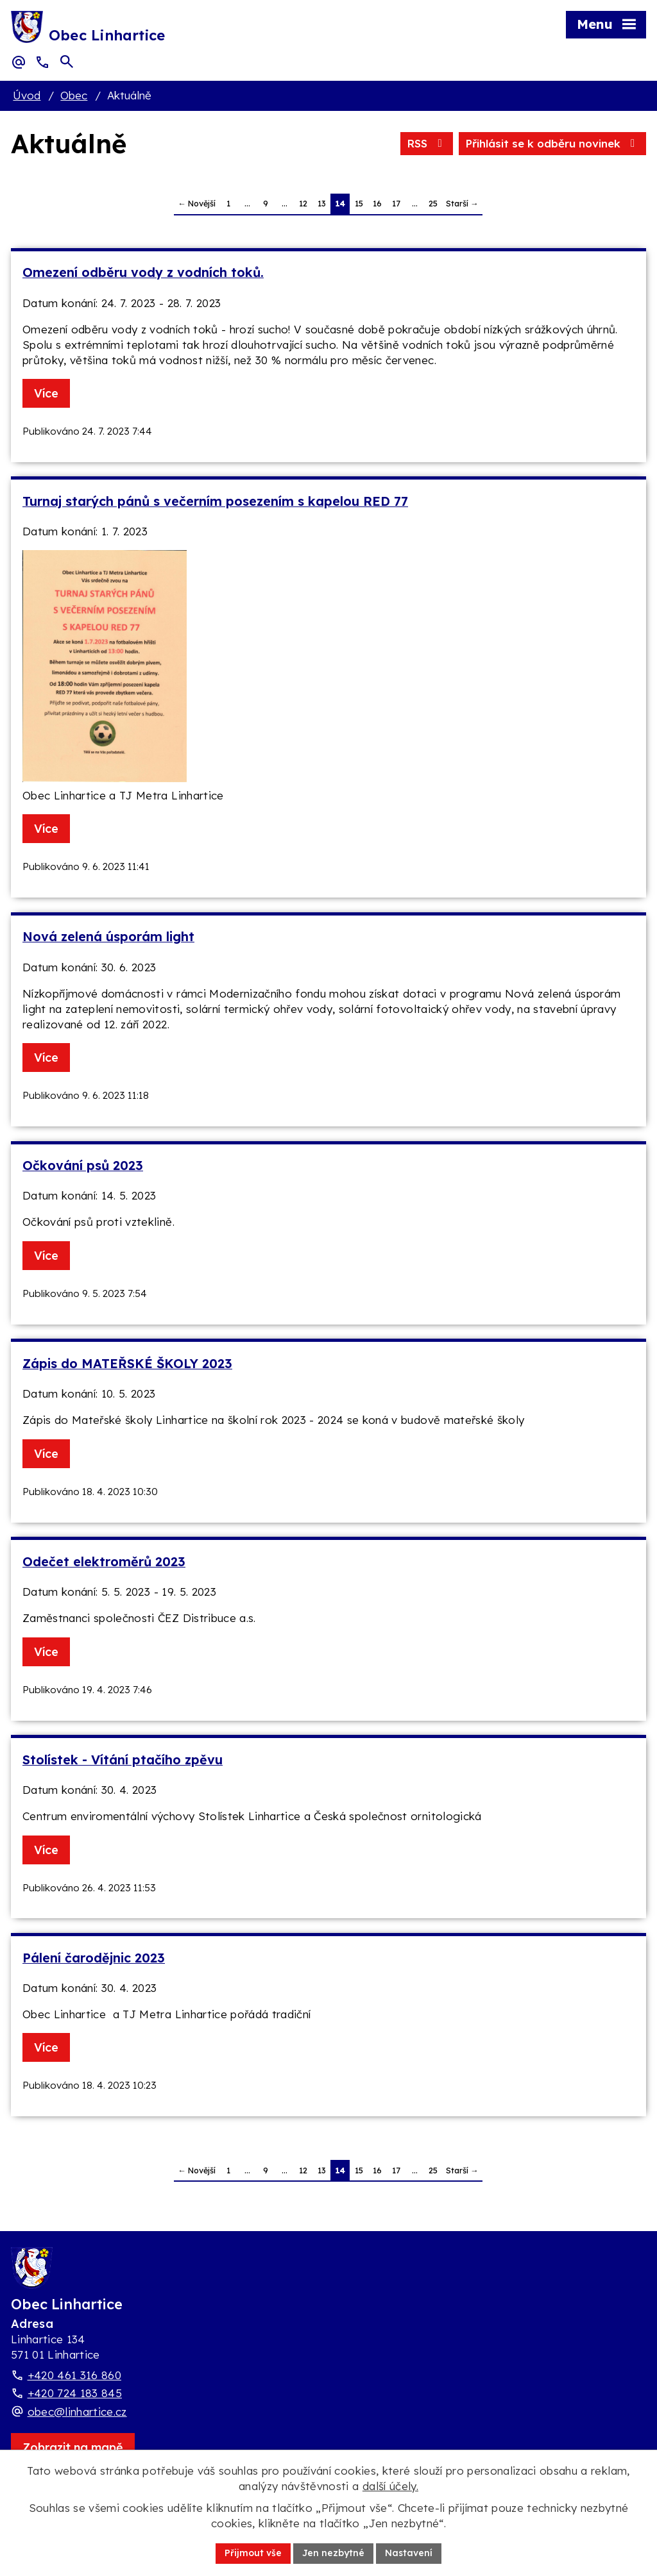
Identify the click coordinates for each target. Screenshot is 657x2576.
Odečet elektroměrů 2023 (103, 1561)
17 (396, 203)
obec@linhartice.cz (77, 2411)
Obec (73, 95)
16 (377, 203)
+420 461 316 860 (74, 2375)
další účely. (390, 2486)
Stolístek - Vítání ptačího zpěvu (122, 1760)
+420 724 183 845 (75, 2393)
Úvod (26, 95)
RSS (427, 143)
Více (46, 393)
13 (322, 203)
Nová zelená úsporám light (108, 936)
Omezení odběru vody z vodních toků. (143, 272)
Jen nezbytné (333, 2553)
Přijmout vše (253, 2553)
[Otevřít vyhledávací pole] (66, 61)
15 (359, 203)
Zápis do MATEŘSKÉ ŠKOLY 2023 (127, 1363)
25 (433, 203)
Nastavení (408, 2553)
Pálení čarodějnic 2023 (93, 1958)
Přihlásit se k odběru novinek (552, 143)
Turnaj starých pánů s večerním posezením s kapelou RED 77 (215, 501)
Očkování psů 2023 (82, 1165)
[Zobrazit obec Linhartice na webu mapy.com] (73, 2447)
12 (303, 203)
